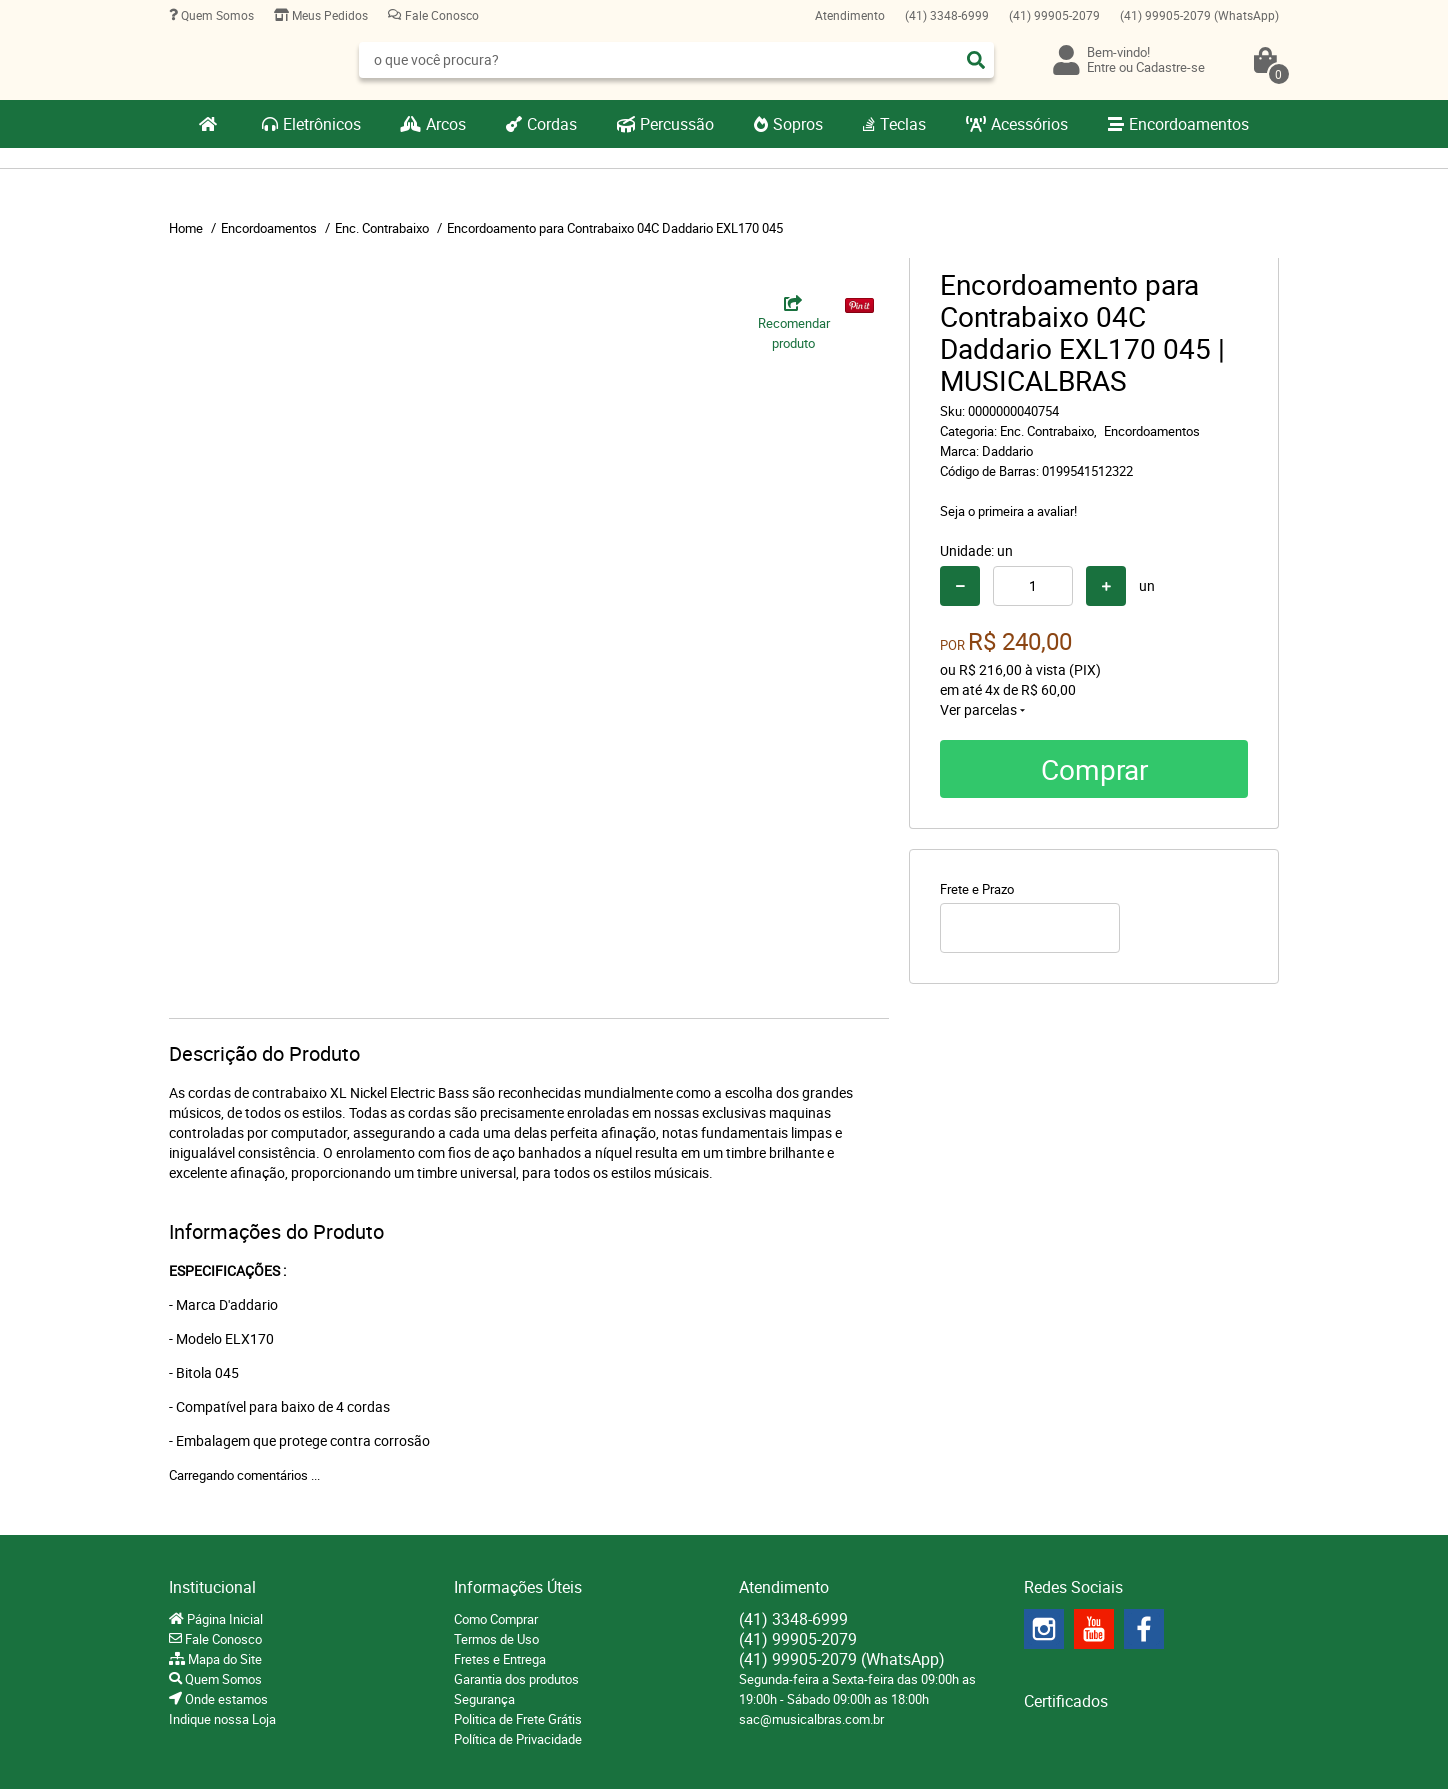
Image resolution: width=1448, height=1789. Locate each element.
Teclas (903, 124)
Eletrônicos (322, 124)
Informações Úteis (518, 1587)
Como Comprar (496, 1619)
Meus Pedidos (328, 15)
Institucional (212, 1587)
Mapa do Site (223, 1659)
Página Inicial (223, 1619)
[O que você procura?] (976, 60)
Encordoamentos (1189, 124)
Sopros (798, 124)
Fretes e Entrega (500, 1659)
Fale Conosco (440, 15)
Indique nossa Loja (222, 1719)
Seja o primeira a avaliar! (1008, 511)
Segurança (484, 1699)
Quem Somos (216, 15)
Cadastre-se (1170, 67)
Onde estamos (225, 1699)
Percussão (677, 124)
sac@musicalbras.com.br (811, 1719)
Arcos (446, 124)
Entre (1101, 67)
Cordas (552, 124)
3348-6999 (947, 15)
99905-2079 (1054, 15)
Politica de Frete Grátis (518, 1719)
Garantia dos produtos (516, 1679)
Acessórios (1029, 124)
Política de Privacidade (518, 1739)
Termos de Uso (496, 1639)
